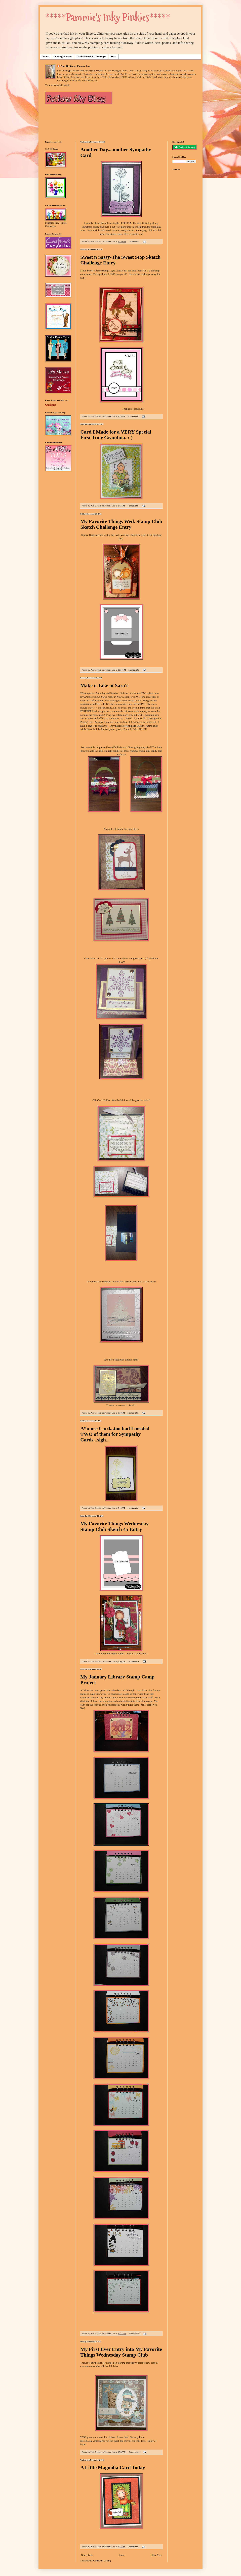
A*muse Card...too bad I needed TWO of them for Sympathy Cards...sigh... (114, 1434)
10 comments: (134, 1661)
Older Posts (156, 2555)
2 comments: (134, 241)
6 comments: (134, 2452)
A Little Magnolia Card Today (112, 2467)
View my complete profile (57, 85)
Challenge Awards (63, 56)
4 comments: (133, 1508)
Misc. (113, 56)
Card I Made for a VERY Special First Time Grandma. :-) (115, 434)
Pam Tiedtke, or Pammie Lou (75, 66)
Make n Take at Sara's (104, 685)
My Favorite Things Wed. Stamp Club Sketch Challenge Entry (121, 524)
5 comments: (133, 416)
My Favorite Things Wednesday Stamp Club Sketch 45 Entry (114, 1526)
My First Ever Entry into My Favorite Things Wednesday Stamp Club (121, 2352)
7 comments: (133, 2547)
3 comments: (133, 506)
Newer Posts (87, 2555)
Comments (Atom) (102, 2560)
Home (46, 56)
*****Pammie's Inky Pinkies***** (107, 17)
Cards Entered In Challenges (91, 56)
